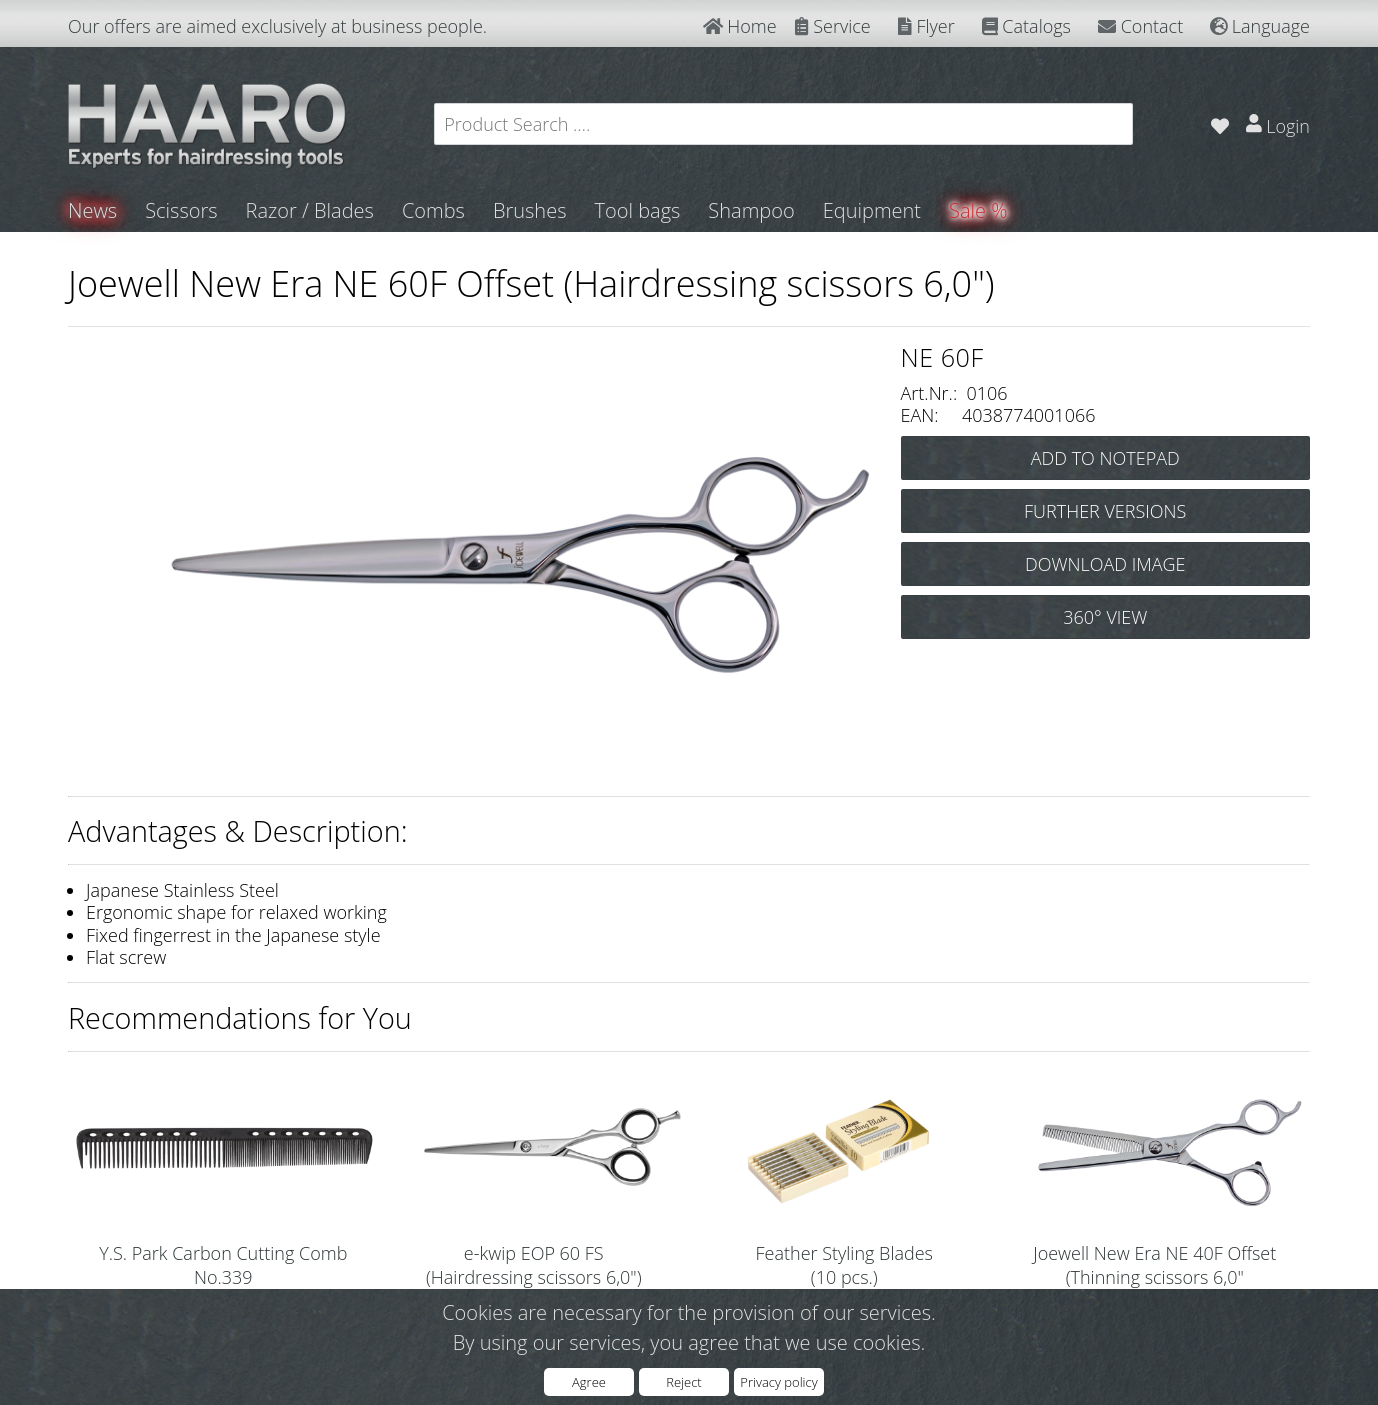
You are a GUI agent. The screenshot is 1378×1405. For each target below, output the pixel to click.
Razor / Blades (310, 210)
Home (740, 26)
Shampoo (751, 210)
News (92, 210)
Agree (589, 1382)
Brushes (530, 210)
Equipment (872, 210)
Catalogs (1026, 26)
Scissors (181, 210)
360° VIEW (1105, 617)
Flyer (926, 26)
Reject (683, 1382)
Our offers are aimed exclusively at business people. (277, 26)
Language (1260, 26)
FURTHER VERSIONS (1105, 511)
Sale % (978, 210)
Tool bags (637, 210)
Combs (433, 210)
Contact (1140, 26)
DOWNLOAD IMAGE (1105, 564)
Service (833, 26)
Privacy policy (778, 1382)
